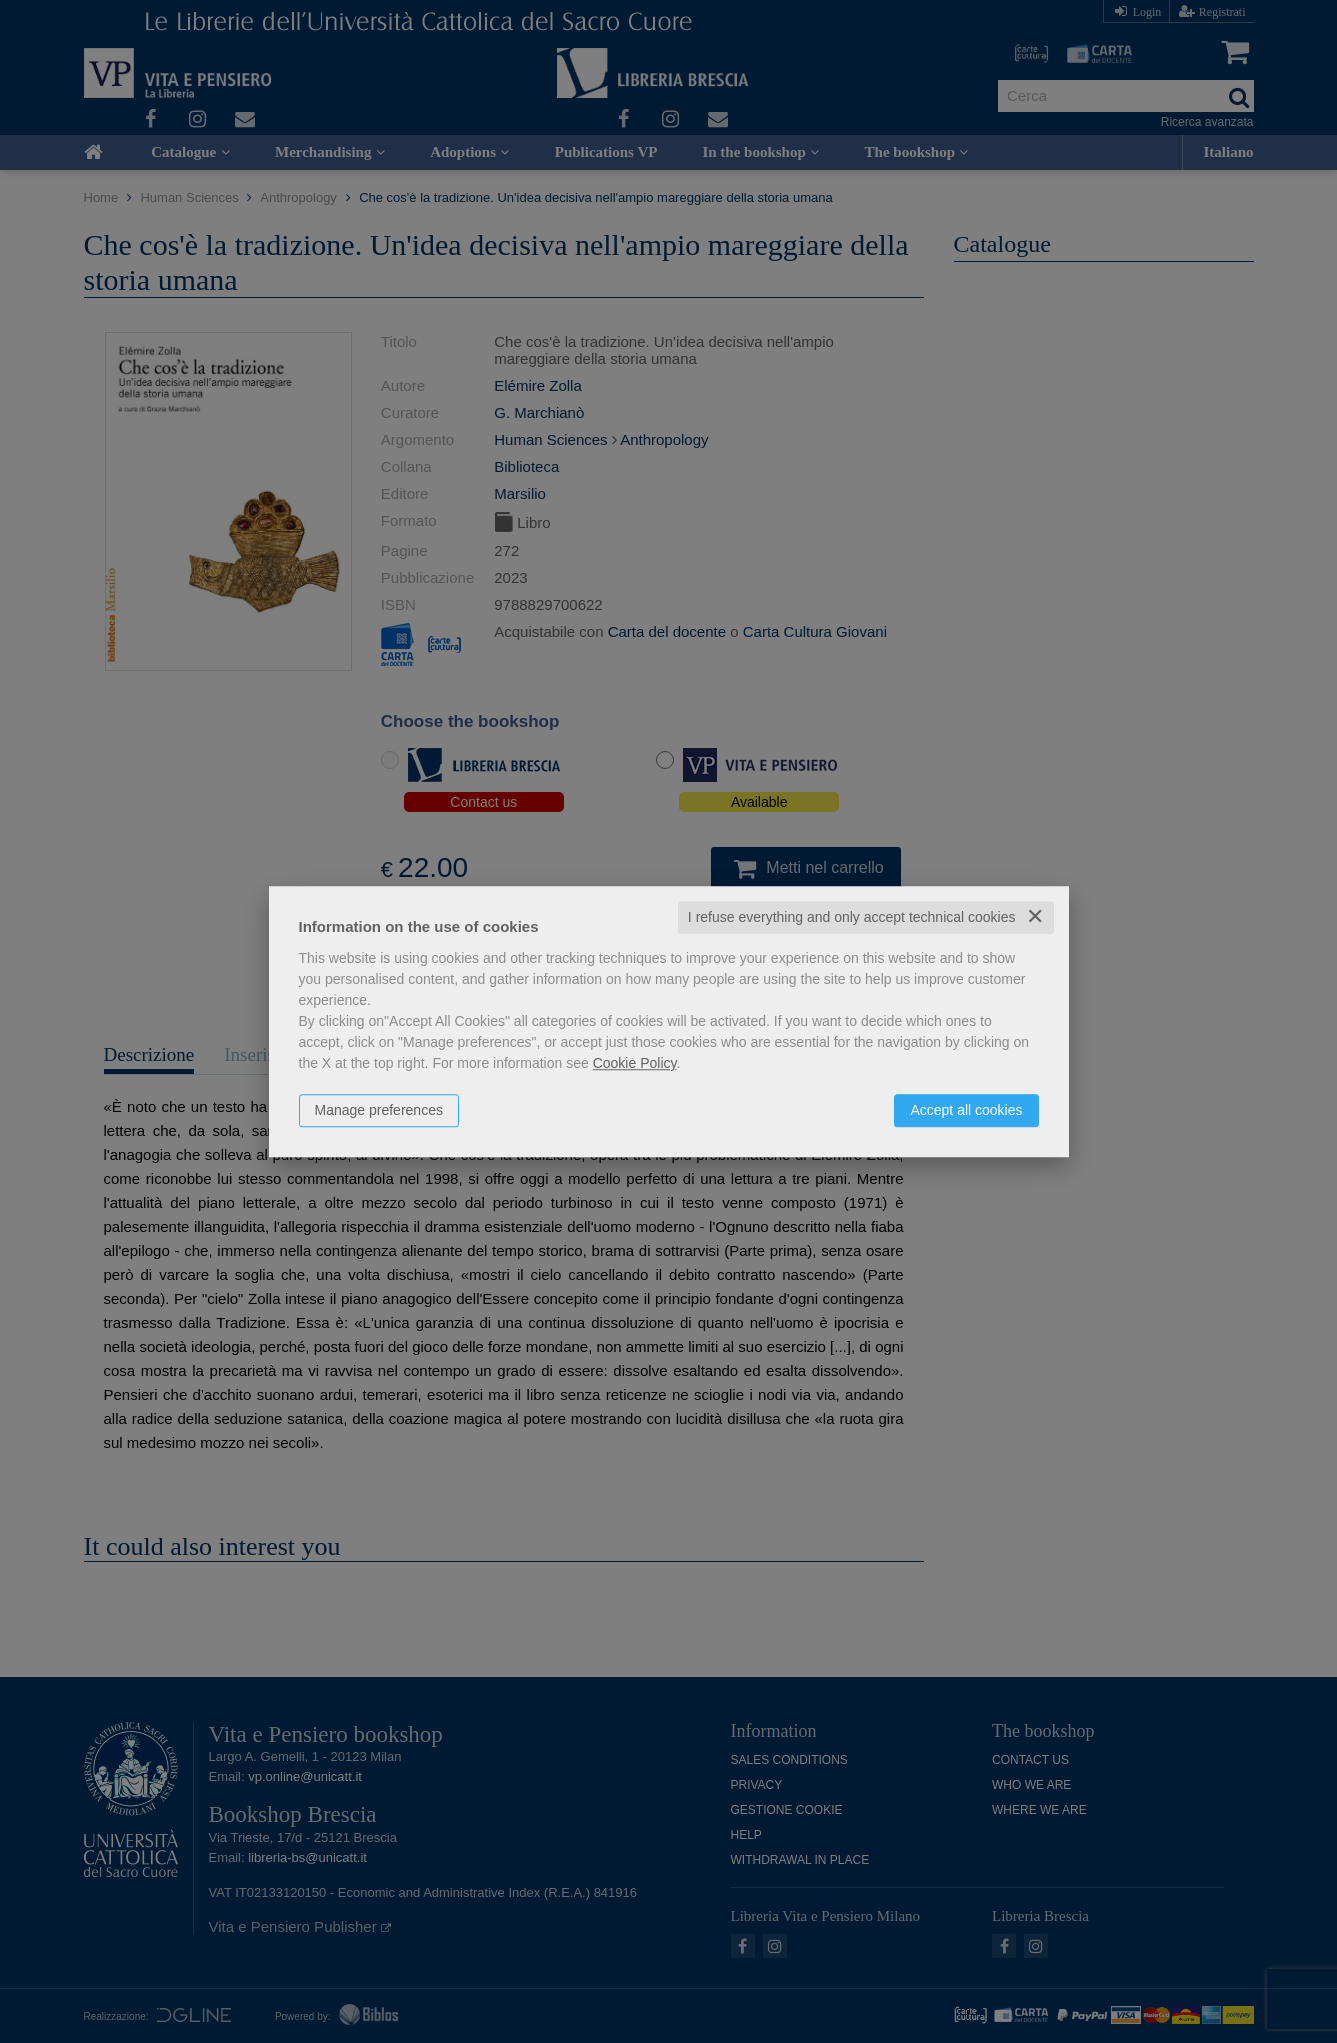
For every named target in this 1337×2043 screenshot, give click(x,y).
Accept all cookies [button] (966, 1110)
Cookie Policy (635, 1063)
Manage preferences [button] (379, 1110)
